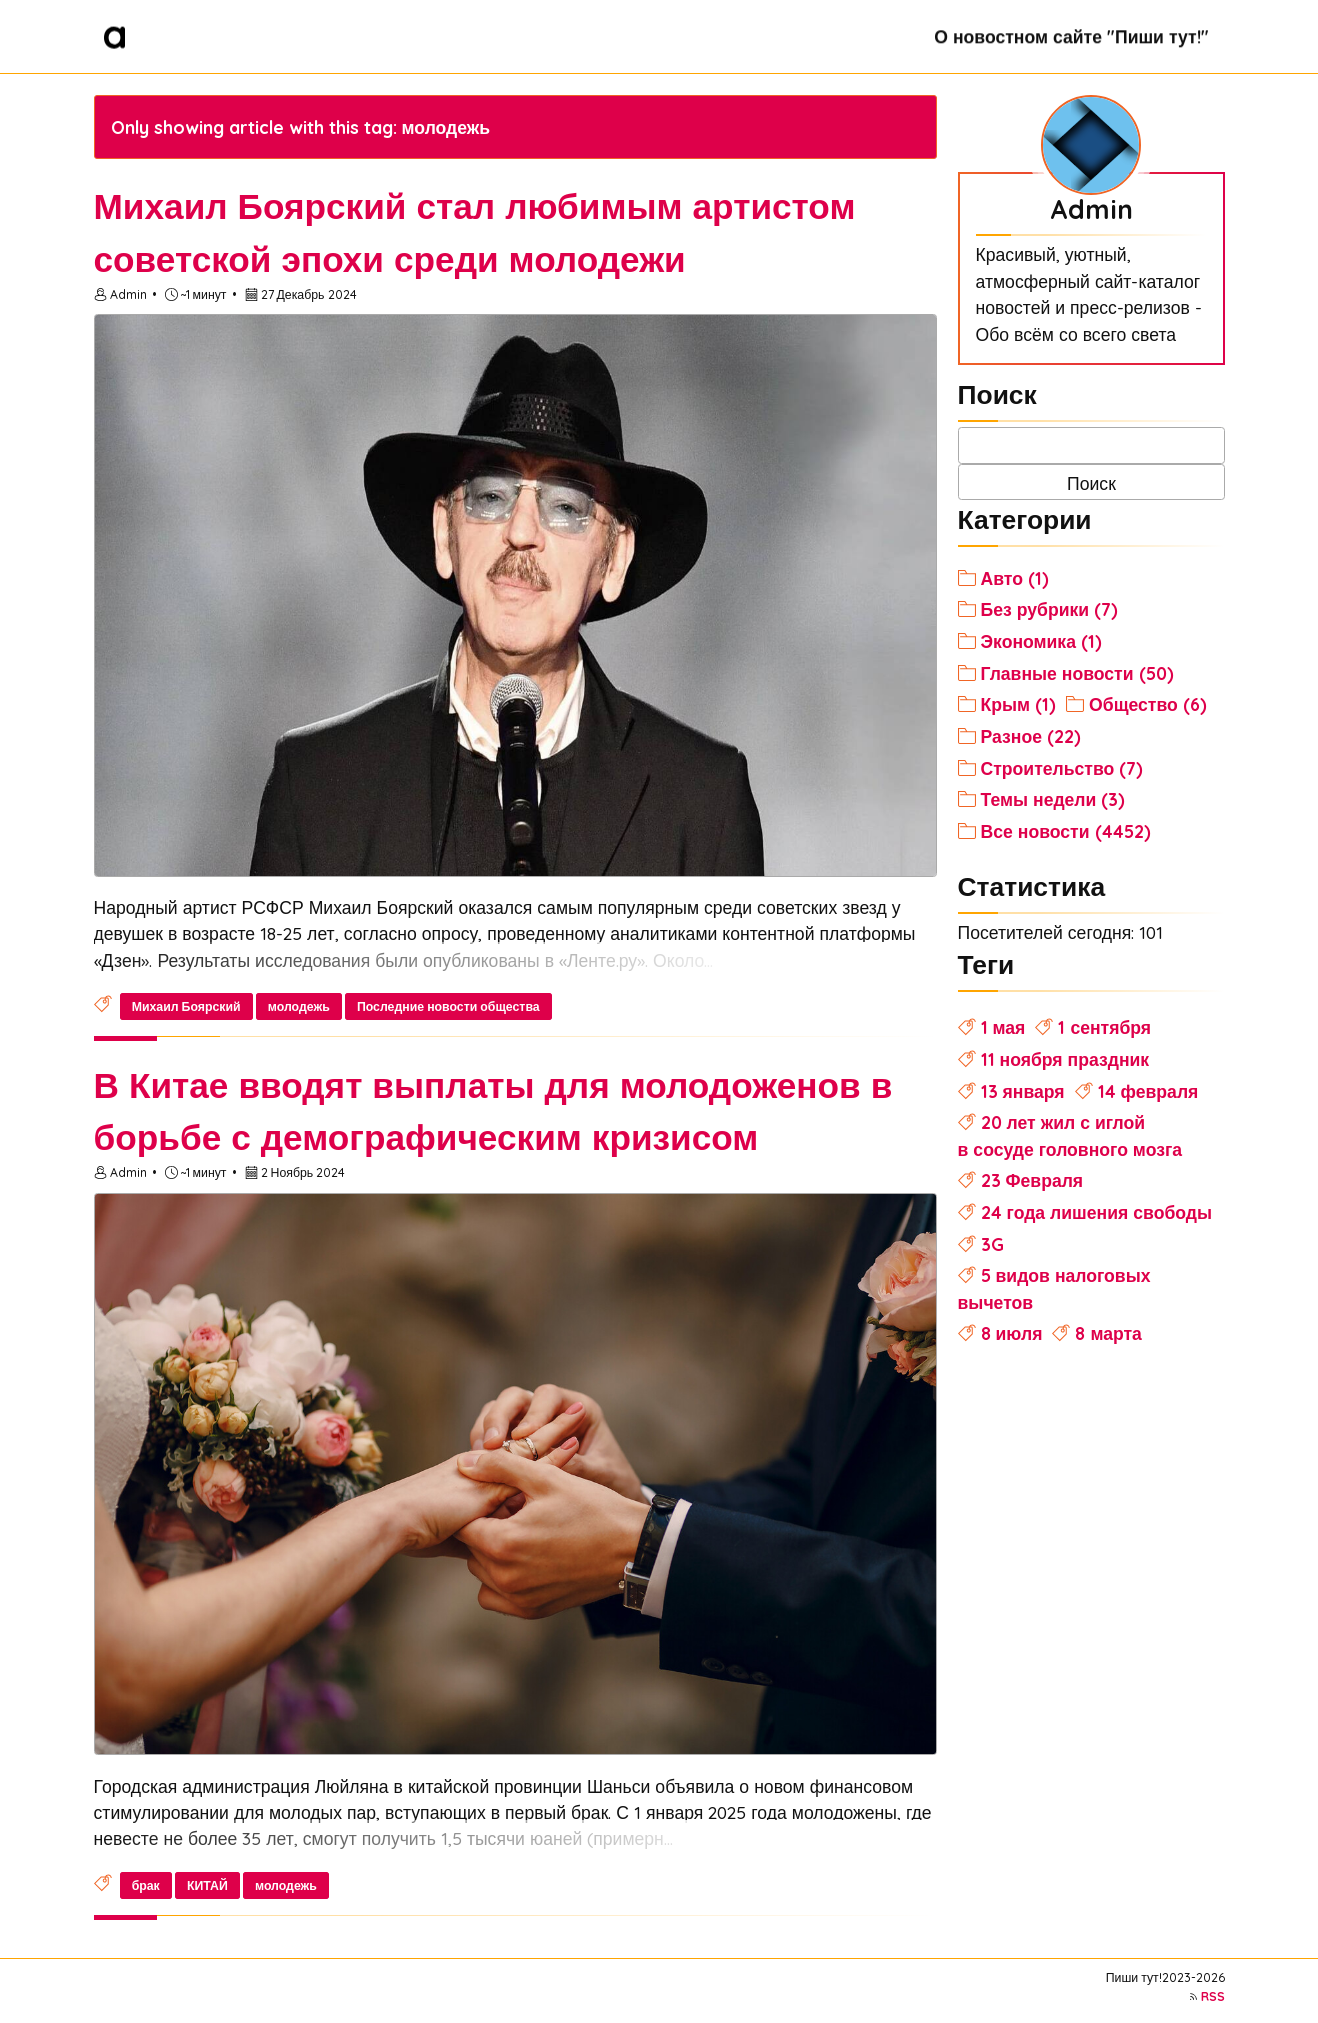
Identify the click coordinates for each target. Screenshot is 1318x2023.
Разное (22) (1031, 736)
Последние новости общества (448, 1006)
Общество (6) (1148, 704)
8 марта (1108, 1333)
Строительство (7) (1062, 768)
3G (992, 1244)
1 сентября (1104, 1027)
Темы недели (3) (1053, 799)
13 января (1023, 1091)
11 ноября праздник (1065, 1059)
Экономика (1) (1041, 641)
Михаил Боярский (186, 1006)
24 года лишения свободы (1096, 1212)
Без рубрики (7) (1050, 609)
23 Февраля (1032, 1180)
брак (146, 1885)
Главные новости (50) (1077, 673)
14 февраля (1148, 1091)
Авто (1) (1015, 578)
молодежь (299, 1006)
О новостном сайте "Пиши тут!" (1071, 36)
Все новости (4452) (1066, 831)
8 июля (1012, 1333)
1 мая (1003, 1027)
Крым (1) (1019, 704)
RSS (1213, 1996)
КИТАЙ (207, 1885)
